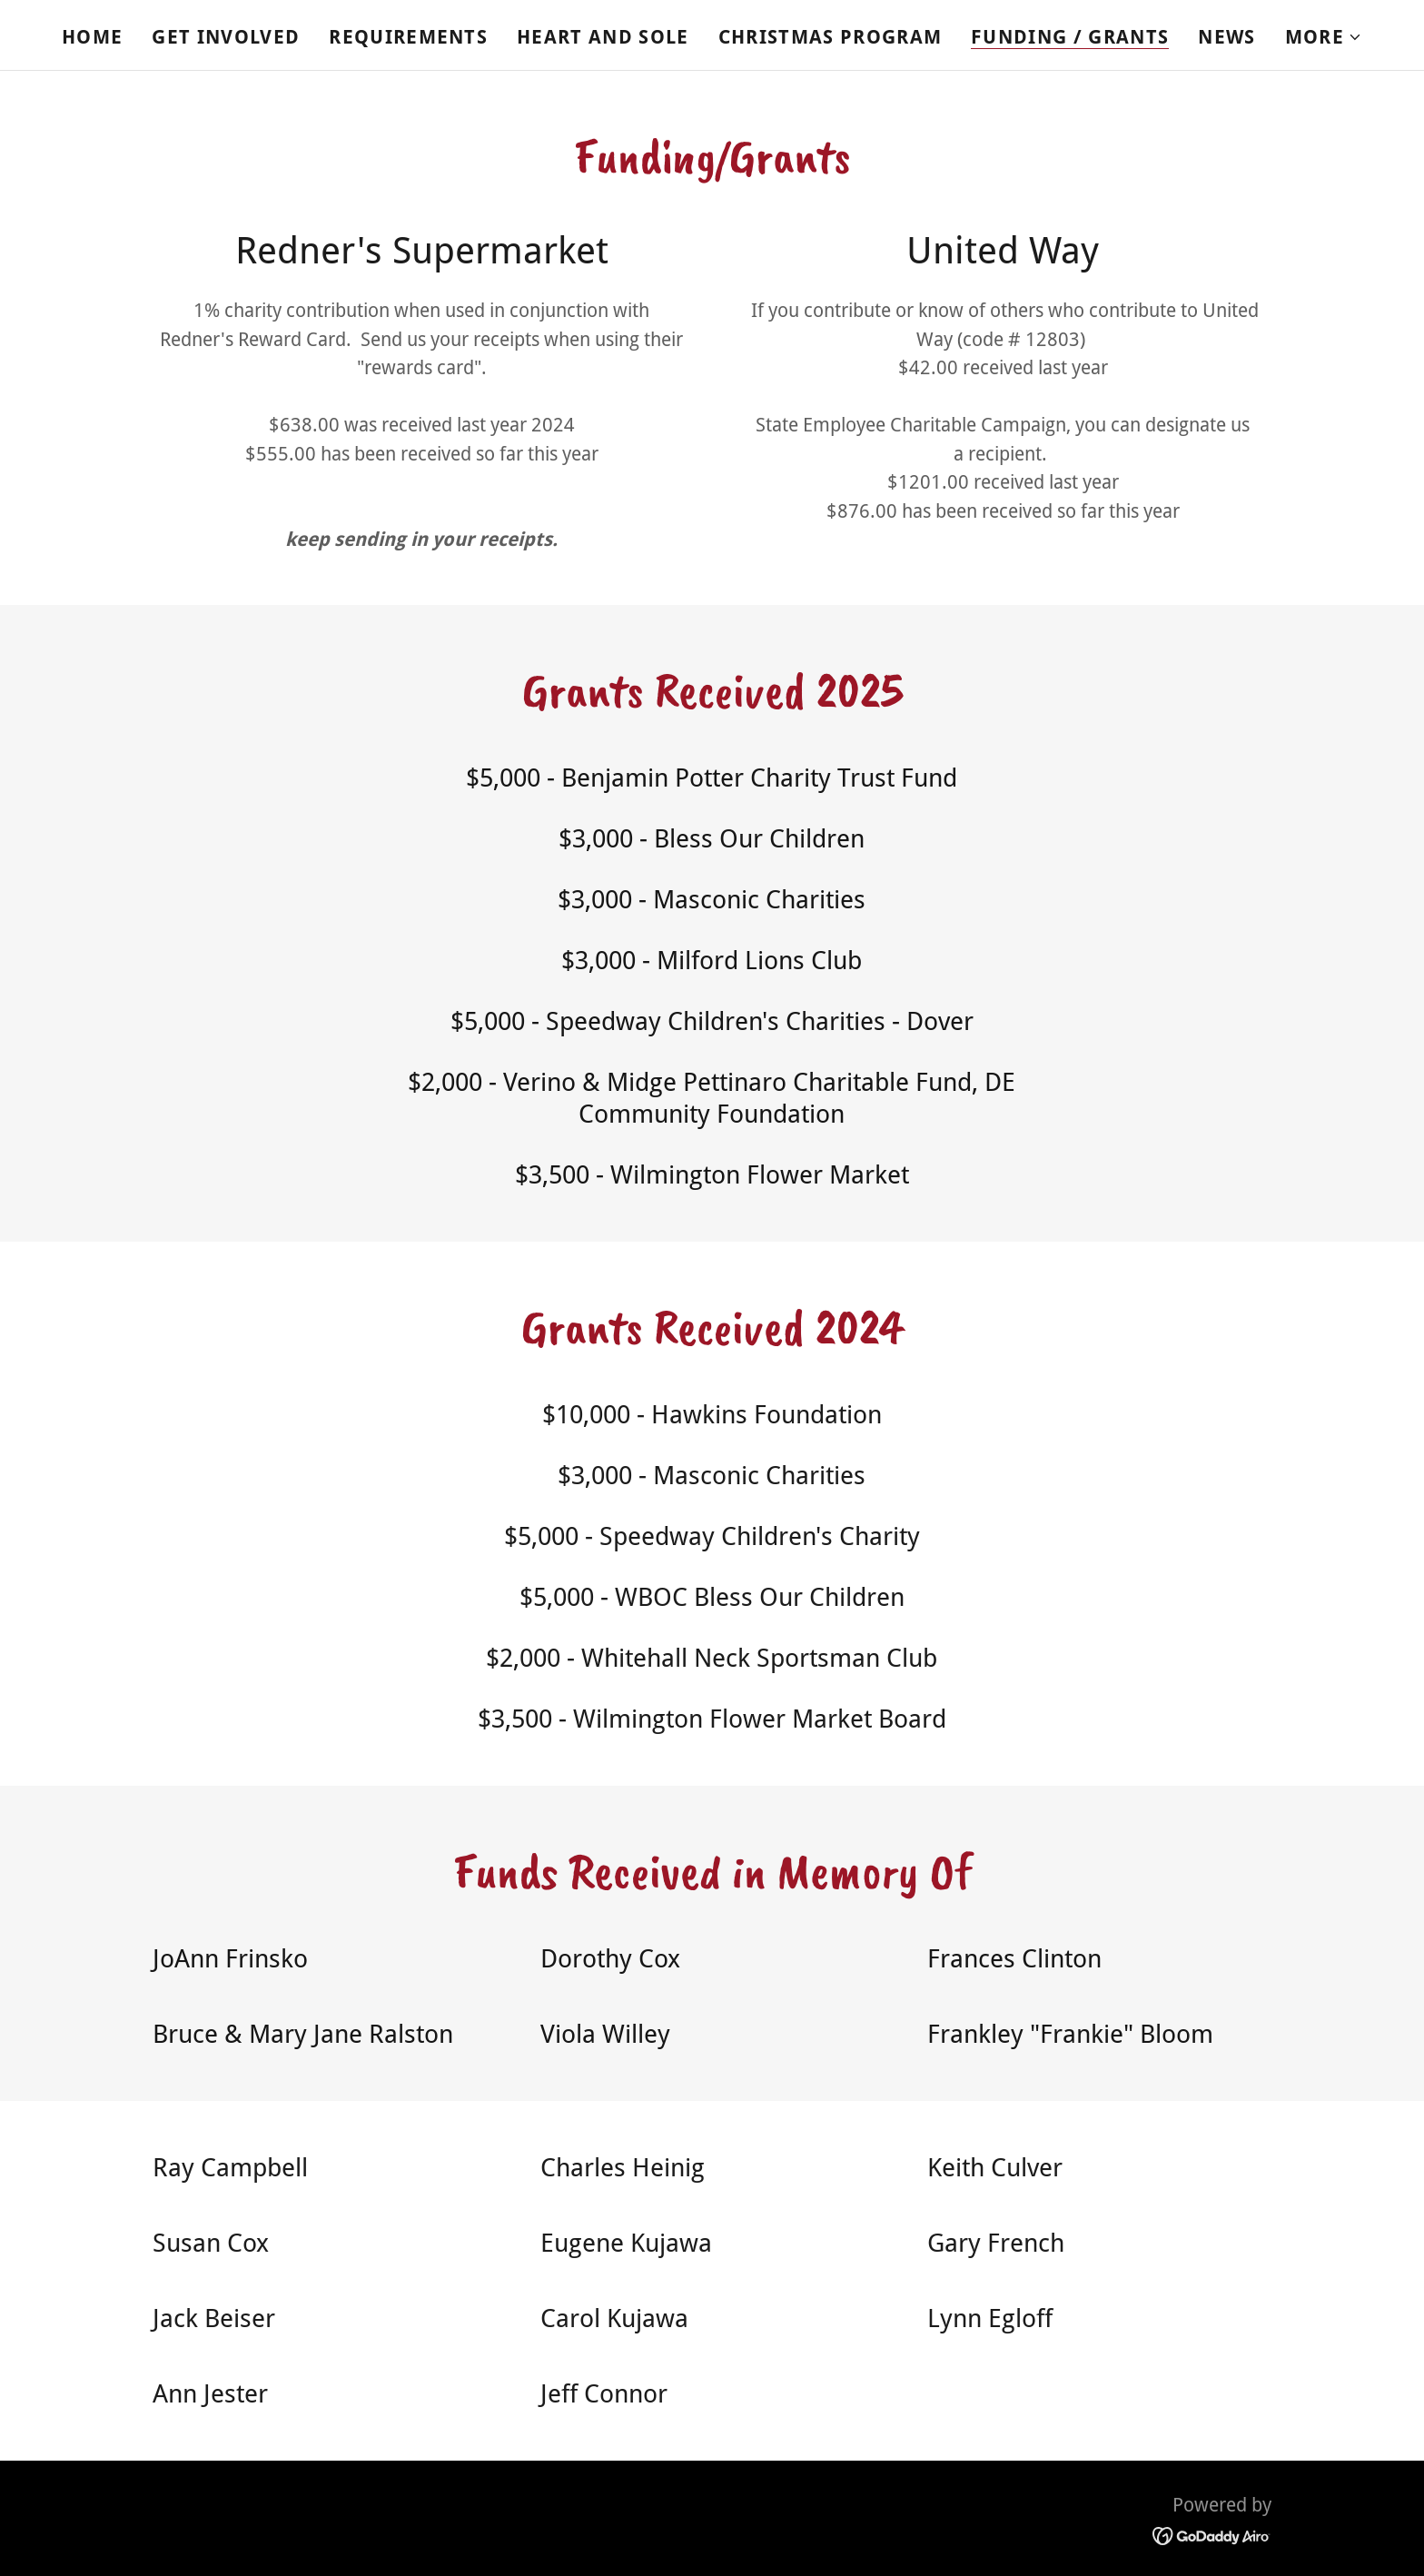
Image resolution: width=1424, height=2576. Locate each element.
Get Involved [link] (226, 36)
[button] (1323, 37)
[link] (1211, 2534)
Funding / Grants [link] (1070, 37)
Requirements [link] (408, 36)
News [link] (1226, 36)
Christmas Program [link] (830, 36)
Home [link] (92, 36)
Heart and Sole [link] (603, 36)
